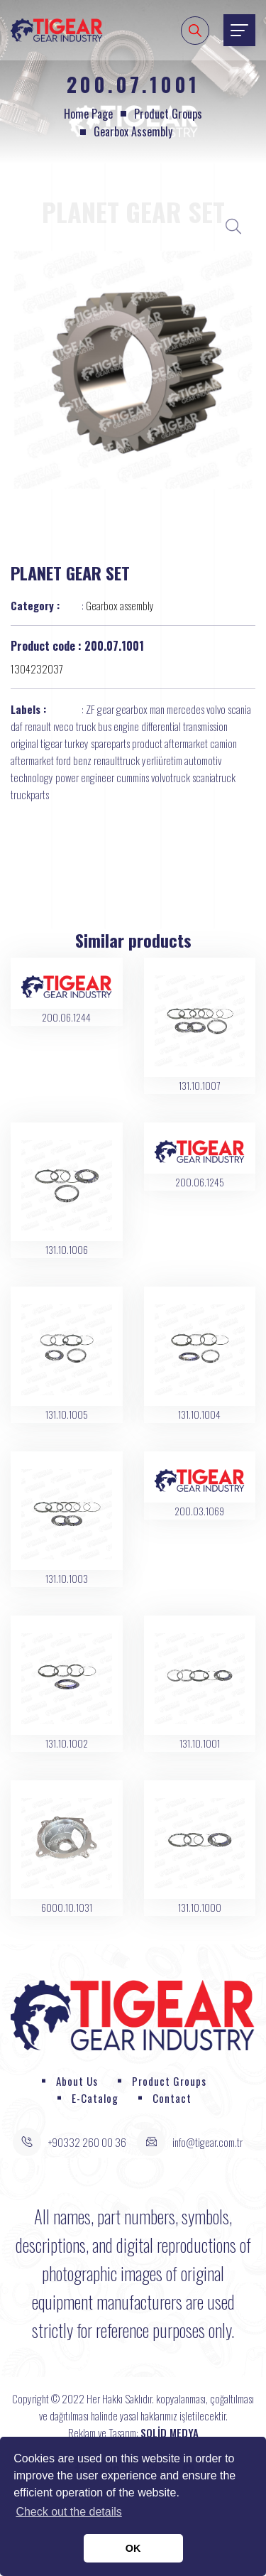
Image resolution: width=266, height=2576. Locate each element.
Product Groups (168, 113)
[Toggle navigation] (239, 30)
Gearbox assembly (133, 131)
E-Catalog (95, 2098)
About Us (77, 2081)
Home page (88, 113)
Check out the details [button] (68, 2512)
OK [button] (133, 2548)
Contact (172, 2098)
